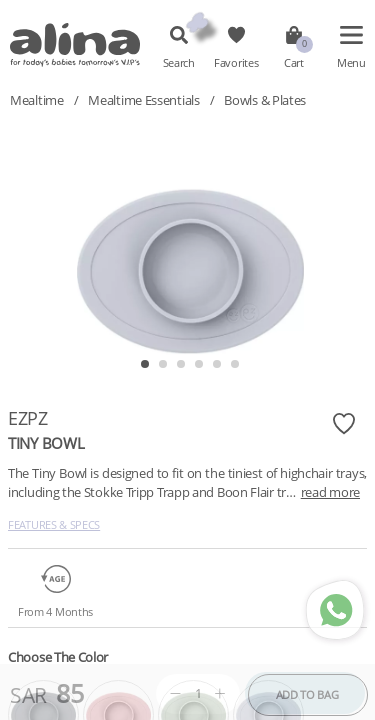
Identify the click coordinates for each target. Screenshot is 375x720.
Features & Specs (54, 524)
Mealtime (37, 100)
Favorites (236, 63)
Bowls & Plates (265, 100)
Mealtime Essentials (143, 100)
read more (330, 492)
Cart (294, 63)
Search (179, 63)
